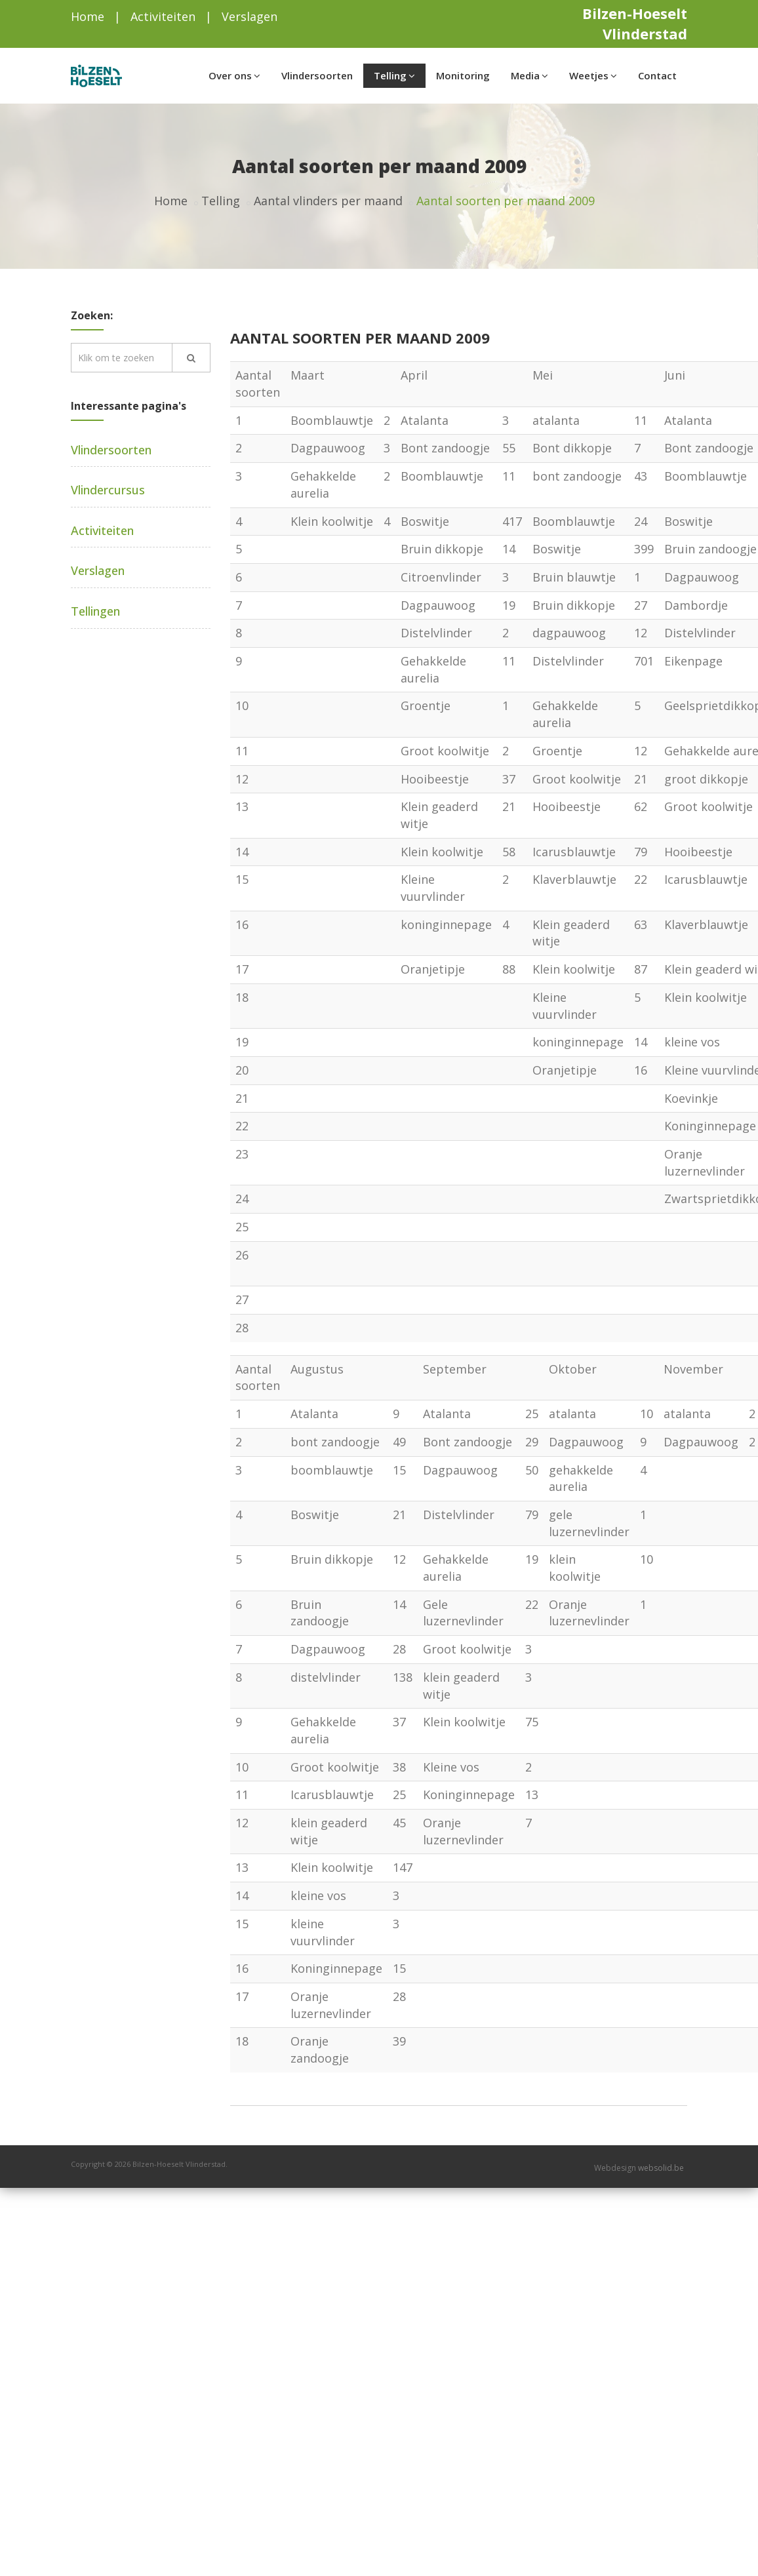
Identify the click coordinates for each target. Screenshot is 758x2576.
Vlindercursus (108, 490)
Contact (657, 75)
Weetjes (593, 75)
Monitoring (463, 75)
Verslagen (249, 16)
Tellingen (95, 611)
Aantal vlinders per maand (328, 200)
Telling (394, 75)
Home (87, 16)
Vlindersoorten (317, 75)
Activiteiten (162, 16)
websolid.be (661, 2167)
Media (529, 75)
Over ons (234, 75)
